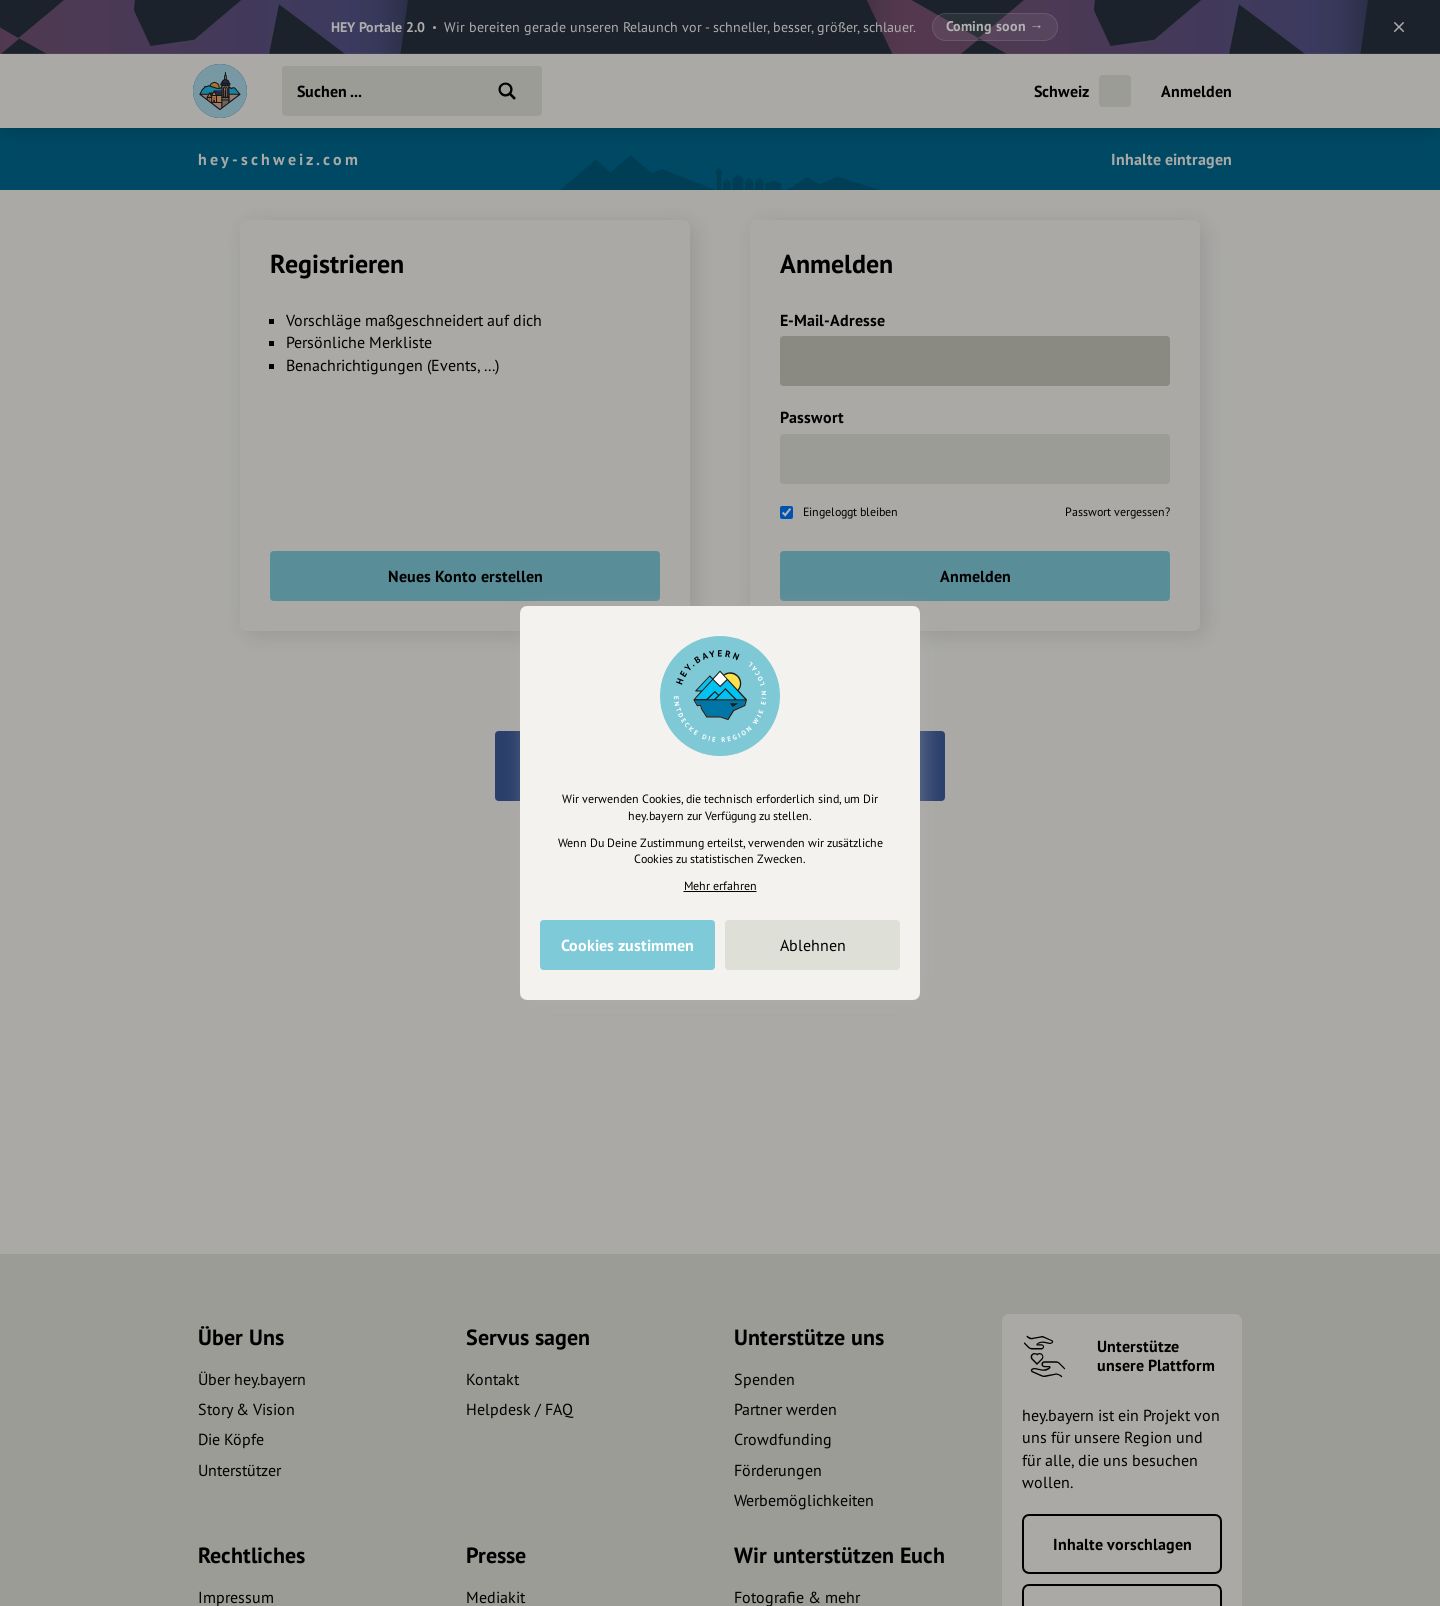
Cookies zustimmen (627, 945)
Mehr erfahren (720, 885)
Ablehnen (813, 945)
